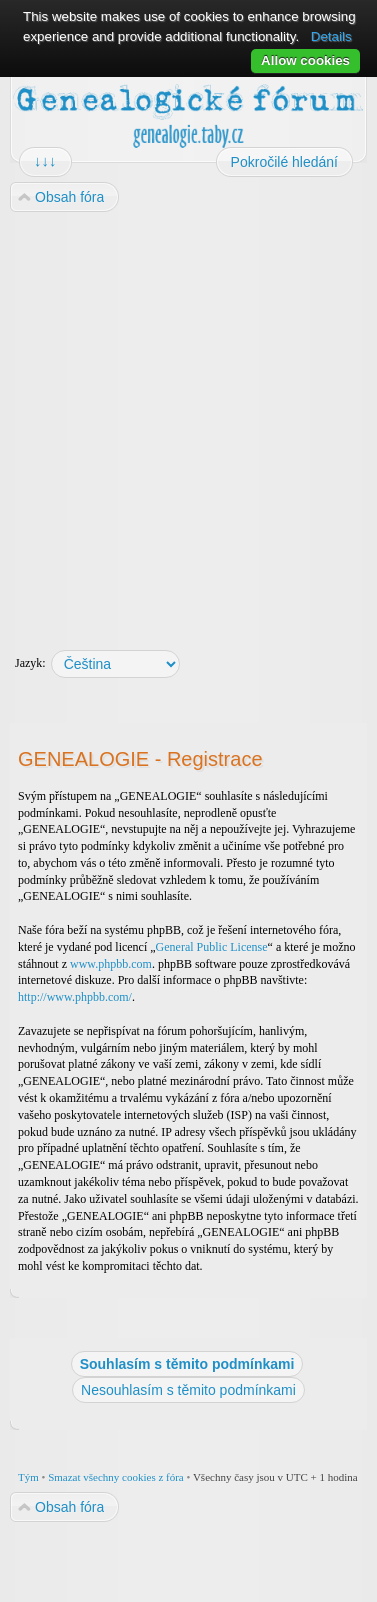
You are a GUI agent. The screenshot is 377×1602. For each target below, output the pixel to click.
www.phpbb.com (111, 964)
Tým (28, 1477)
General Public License (212, 947)
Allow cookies (305, 60)
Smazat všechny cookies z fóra (116, 1477)
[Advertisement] (187, 421)
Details (331, 36)
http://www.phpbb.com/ (75, 997)
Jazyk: (30, 663)
